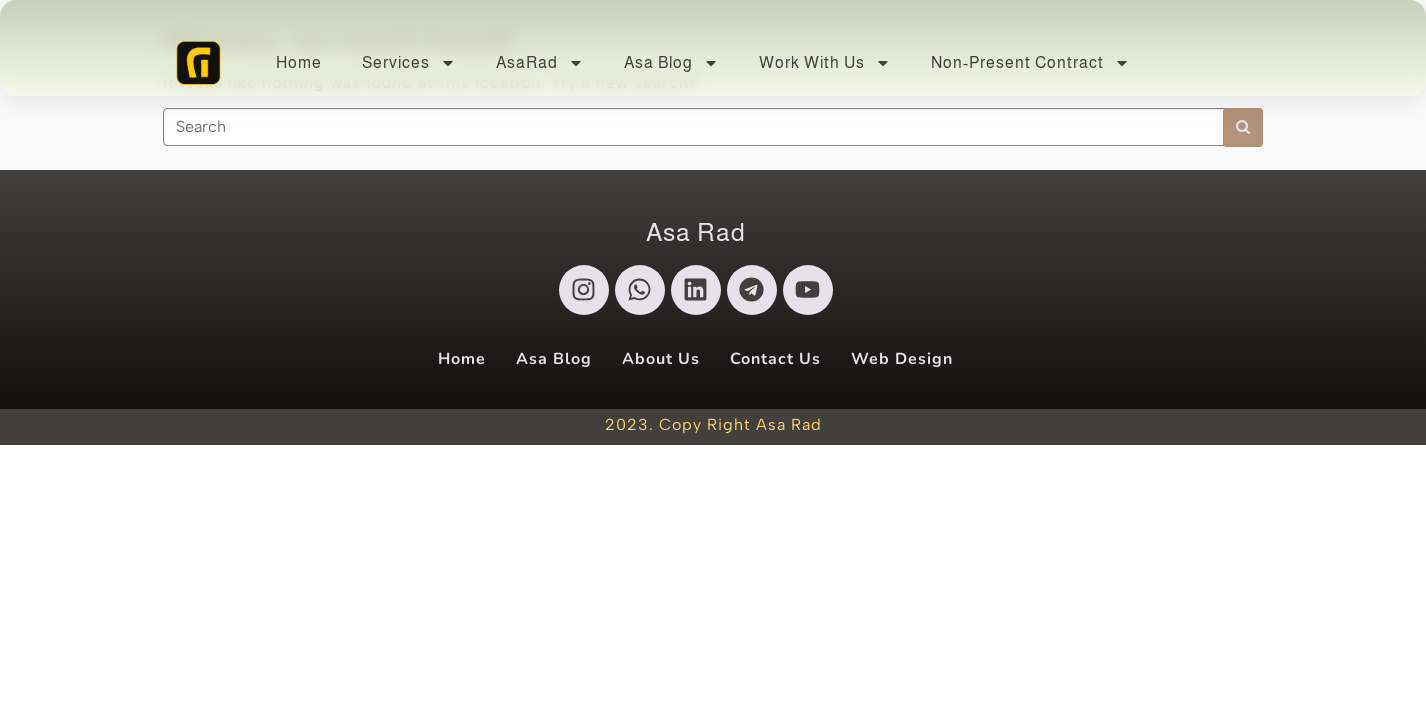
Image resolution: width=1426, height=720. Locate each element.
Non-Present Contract (1030, 63)
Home (299, 62)
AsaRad (540, 63)
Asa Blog (671, 63)
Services (409, 63)
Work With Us (825, 63)
